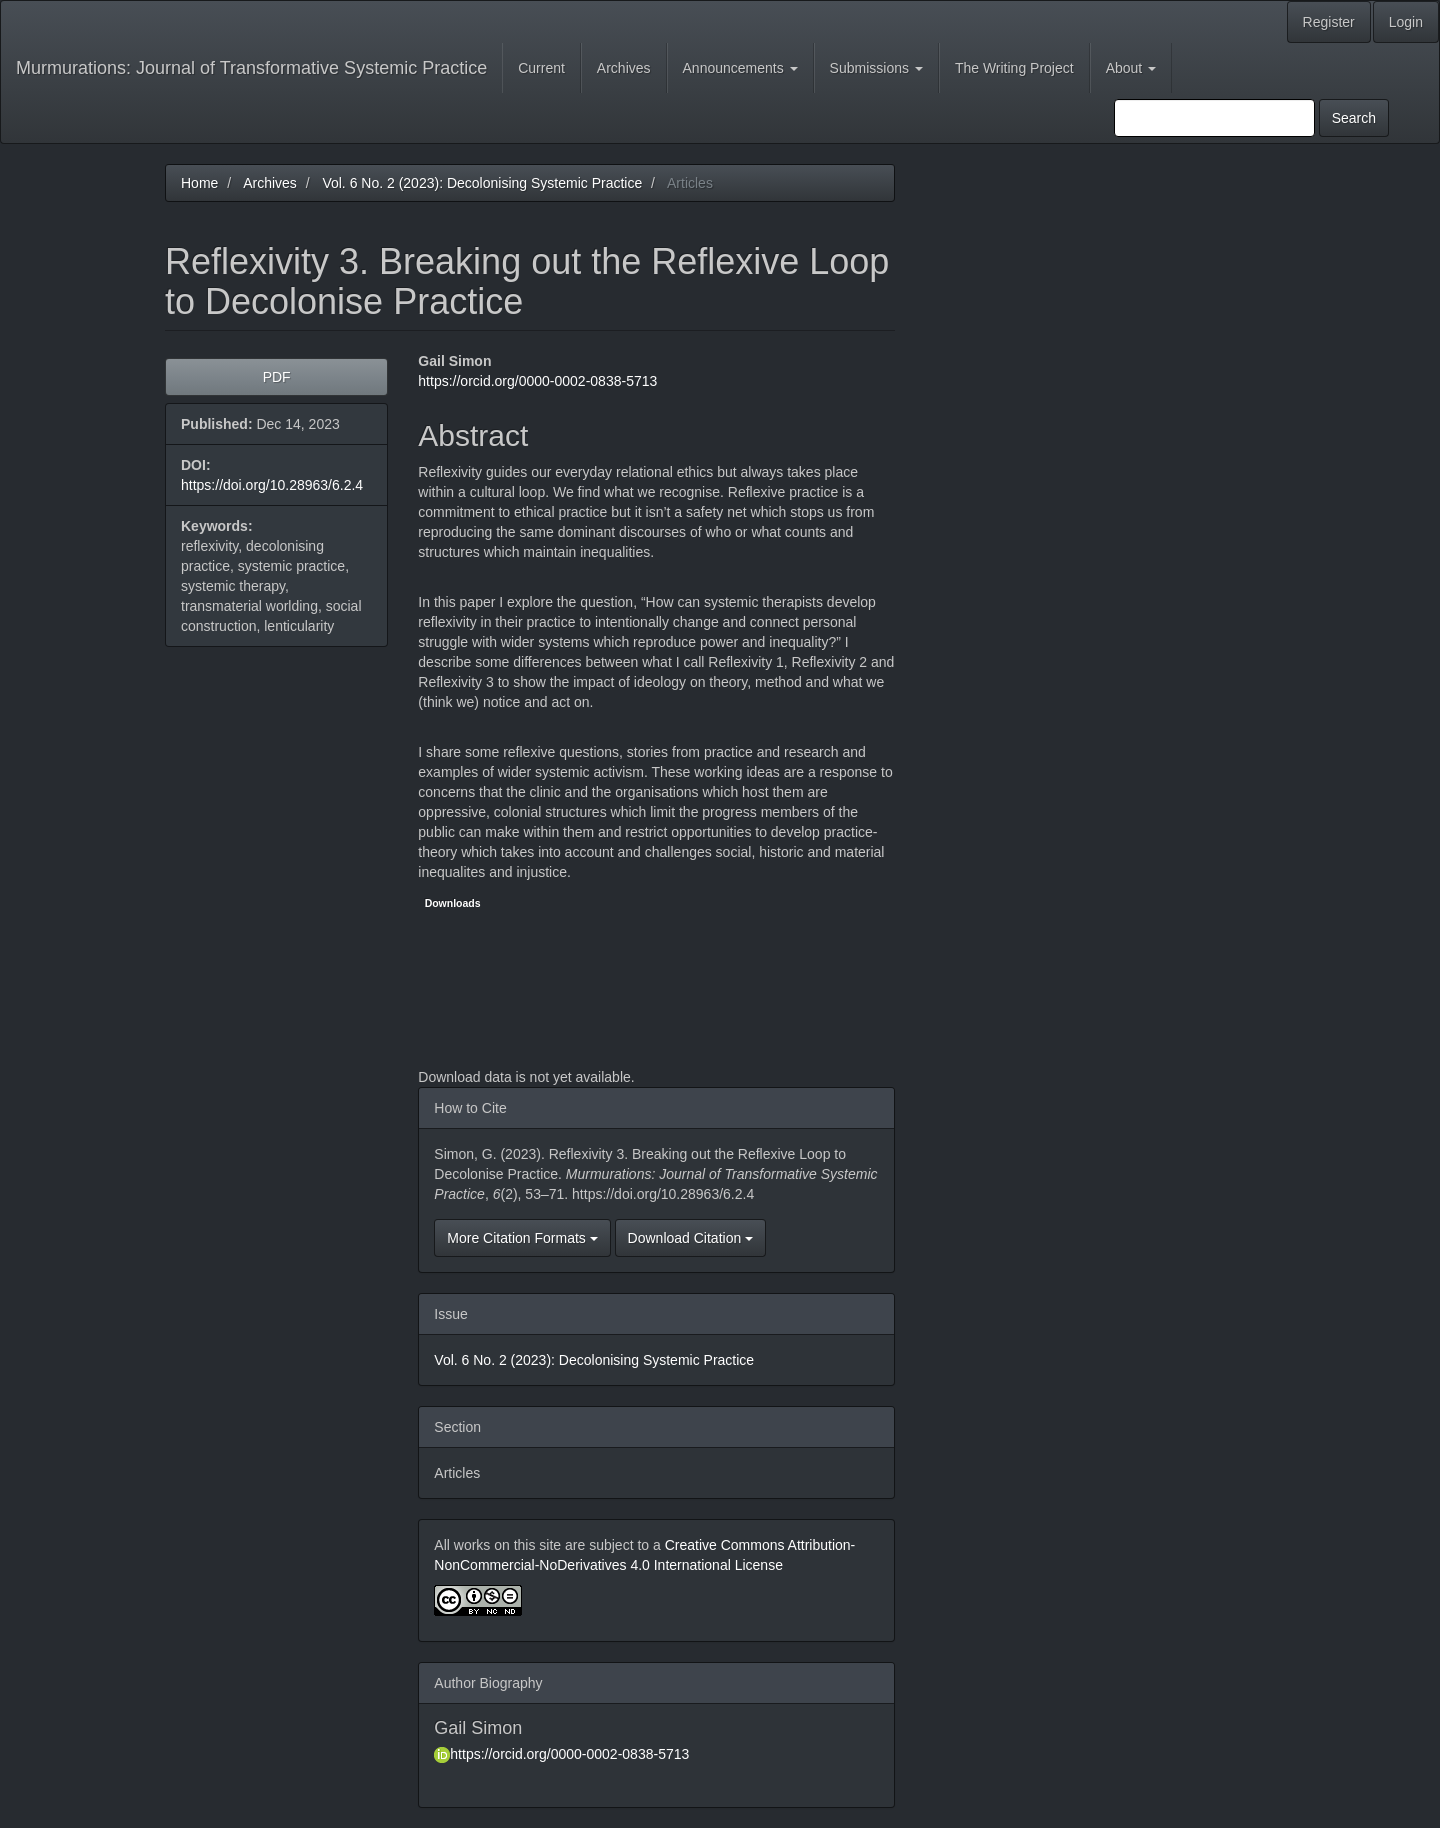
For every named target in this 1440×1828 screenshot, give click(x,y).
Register (1329, 22)
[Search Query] (1214, 118)
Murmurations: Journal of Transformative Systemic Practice (251, 68)
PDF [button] (277, 377)
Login (1406, 22)
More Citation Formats (522, 1238)
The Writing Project (1014, 68)
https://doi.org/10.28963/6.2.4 (272, 485)
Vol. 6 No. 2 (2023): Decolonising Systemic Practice (482, 183)
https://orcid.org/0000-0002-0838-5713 (537, 381)
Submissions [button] (876, 68)
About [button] (1131, 68)
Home (199, 183)
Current (541, 68)
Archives (624, 68)
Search (1354, 118)
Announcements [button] (740, 68)
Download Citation (691, 1238)
